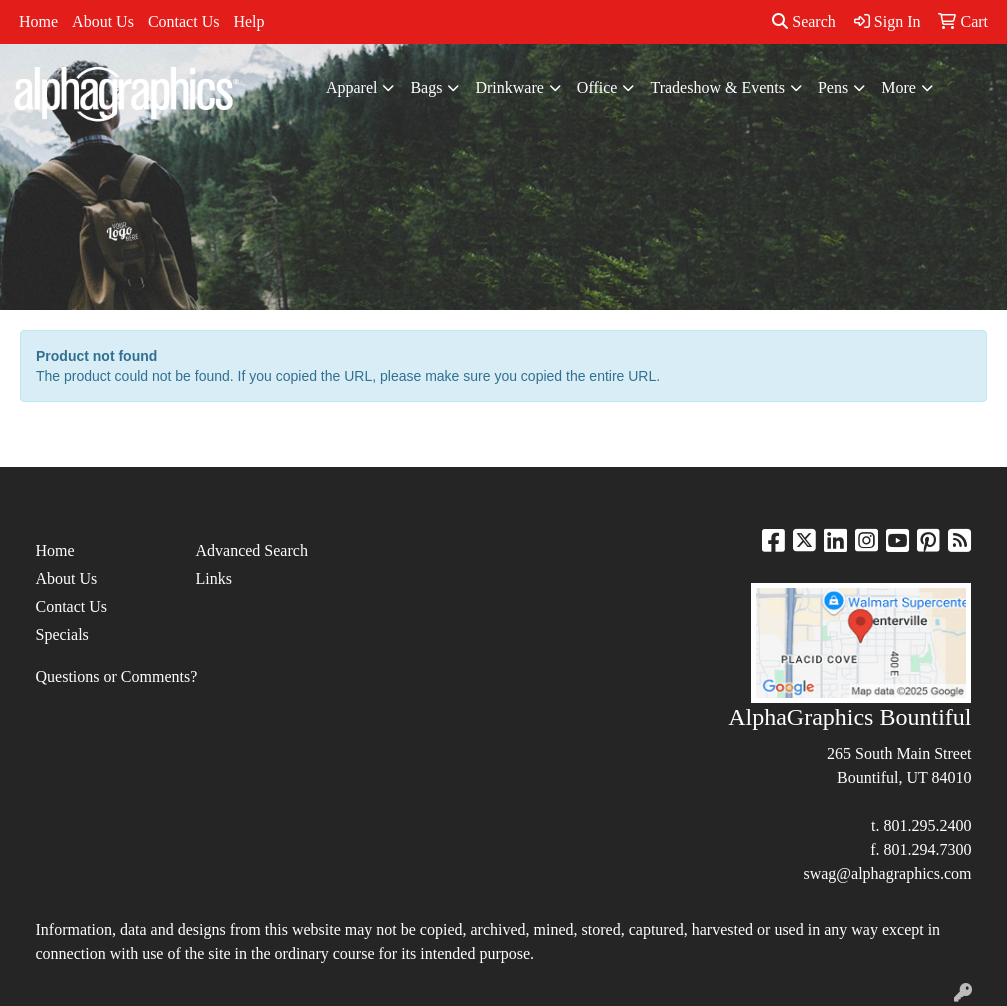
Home (38, 21)
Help (248, 21)
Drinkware (509, 87)
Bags (426, 87)
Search (804, 21)
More (898, 87)
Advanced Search (251, 550)
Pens (833, 87)
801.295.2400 (927, 825)
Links (213, 578)
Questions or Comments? (117, 676)
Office (597, 87)
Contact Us (184, 21)
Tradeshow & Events (717, 87)
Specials (62, 634)
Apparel (352, 87)
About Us (103, 21)
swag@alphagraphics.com (887, 873)
